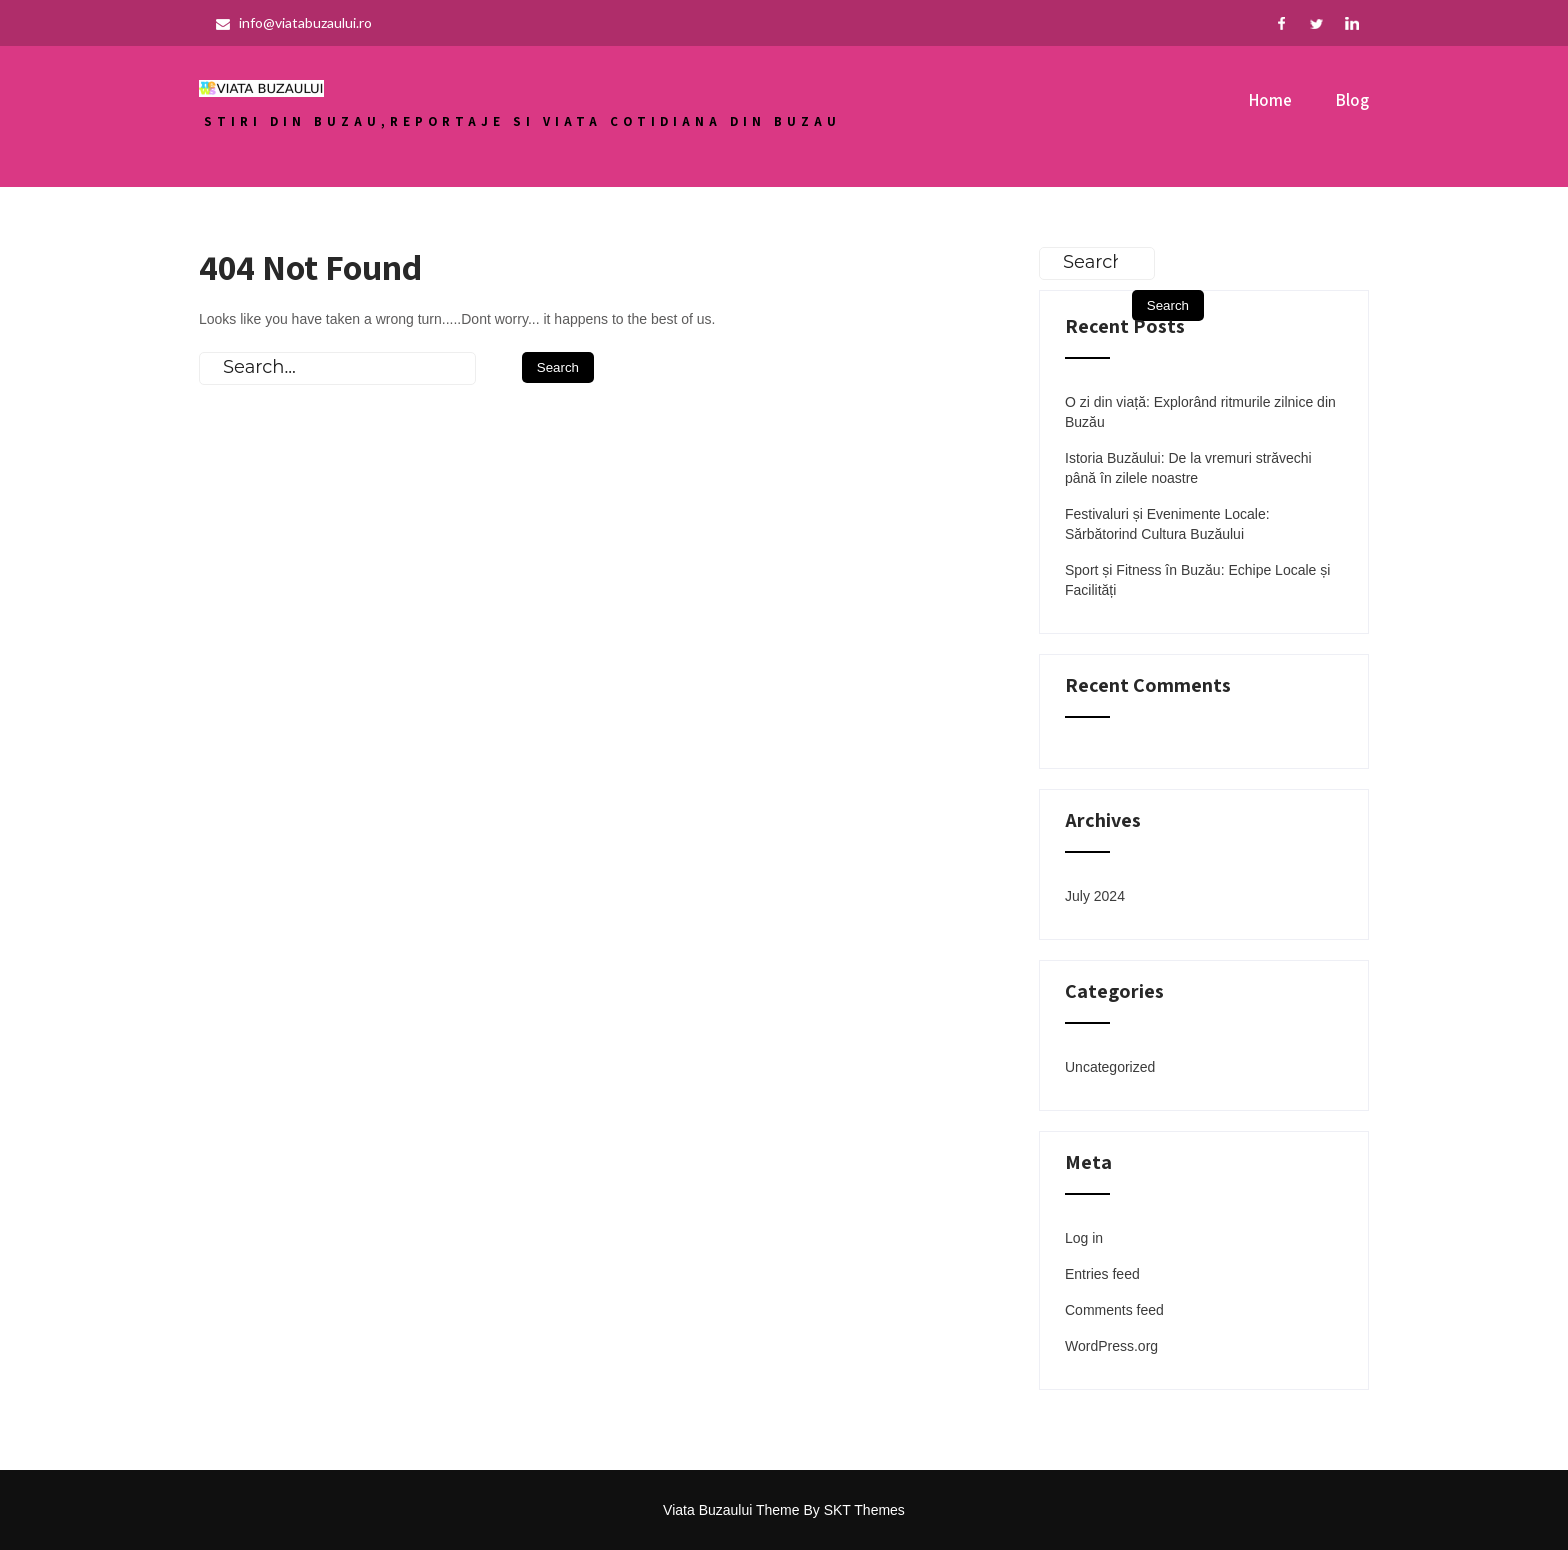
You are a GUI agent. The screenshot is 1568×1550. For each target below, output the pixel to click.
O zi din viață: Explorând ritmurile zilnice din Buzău (1200, 412)
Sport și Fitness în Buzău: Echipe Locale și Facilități (1197, 580)
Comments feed (1114, 1310)
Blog (1352, 100)
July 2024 (1095, 896)
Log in (1084, 1238)
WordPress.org (1111, 1346)
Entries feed (1102, 1274)
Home (1270, 100)
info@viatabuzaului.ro (294, 22)
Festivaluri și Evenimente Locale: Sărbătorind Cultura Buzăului (1167, 524)
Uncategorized (1110, 1067)
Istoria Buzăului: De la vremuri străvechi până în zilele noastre (1188, 468)
